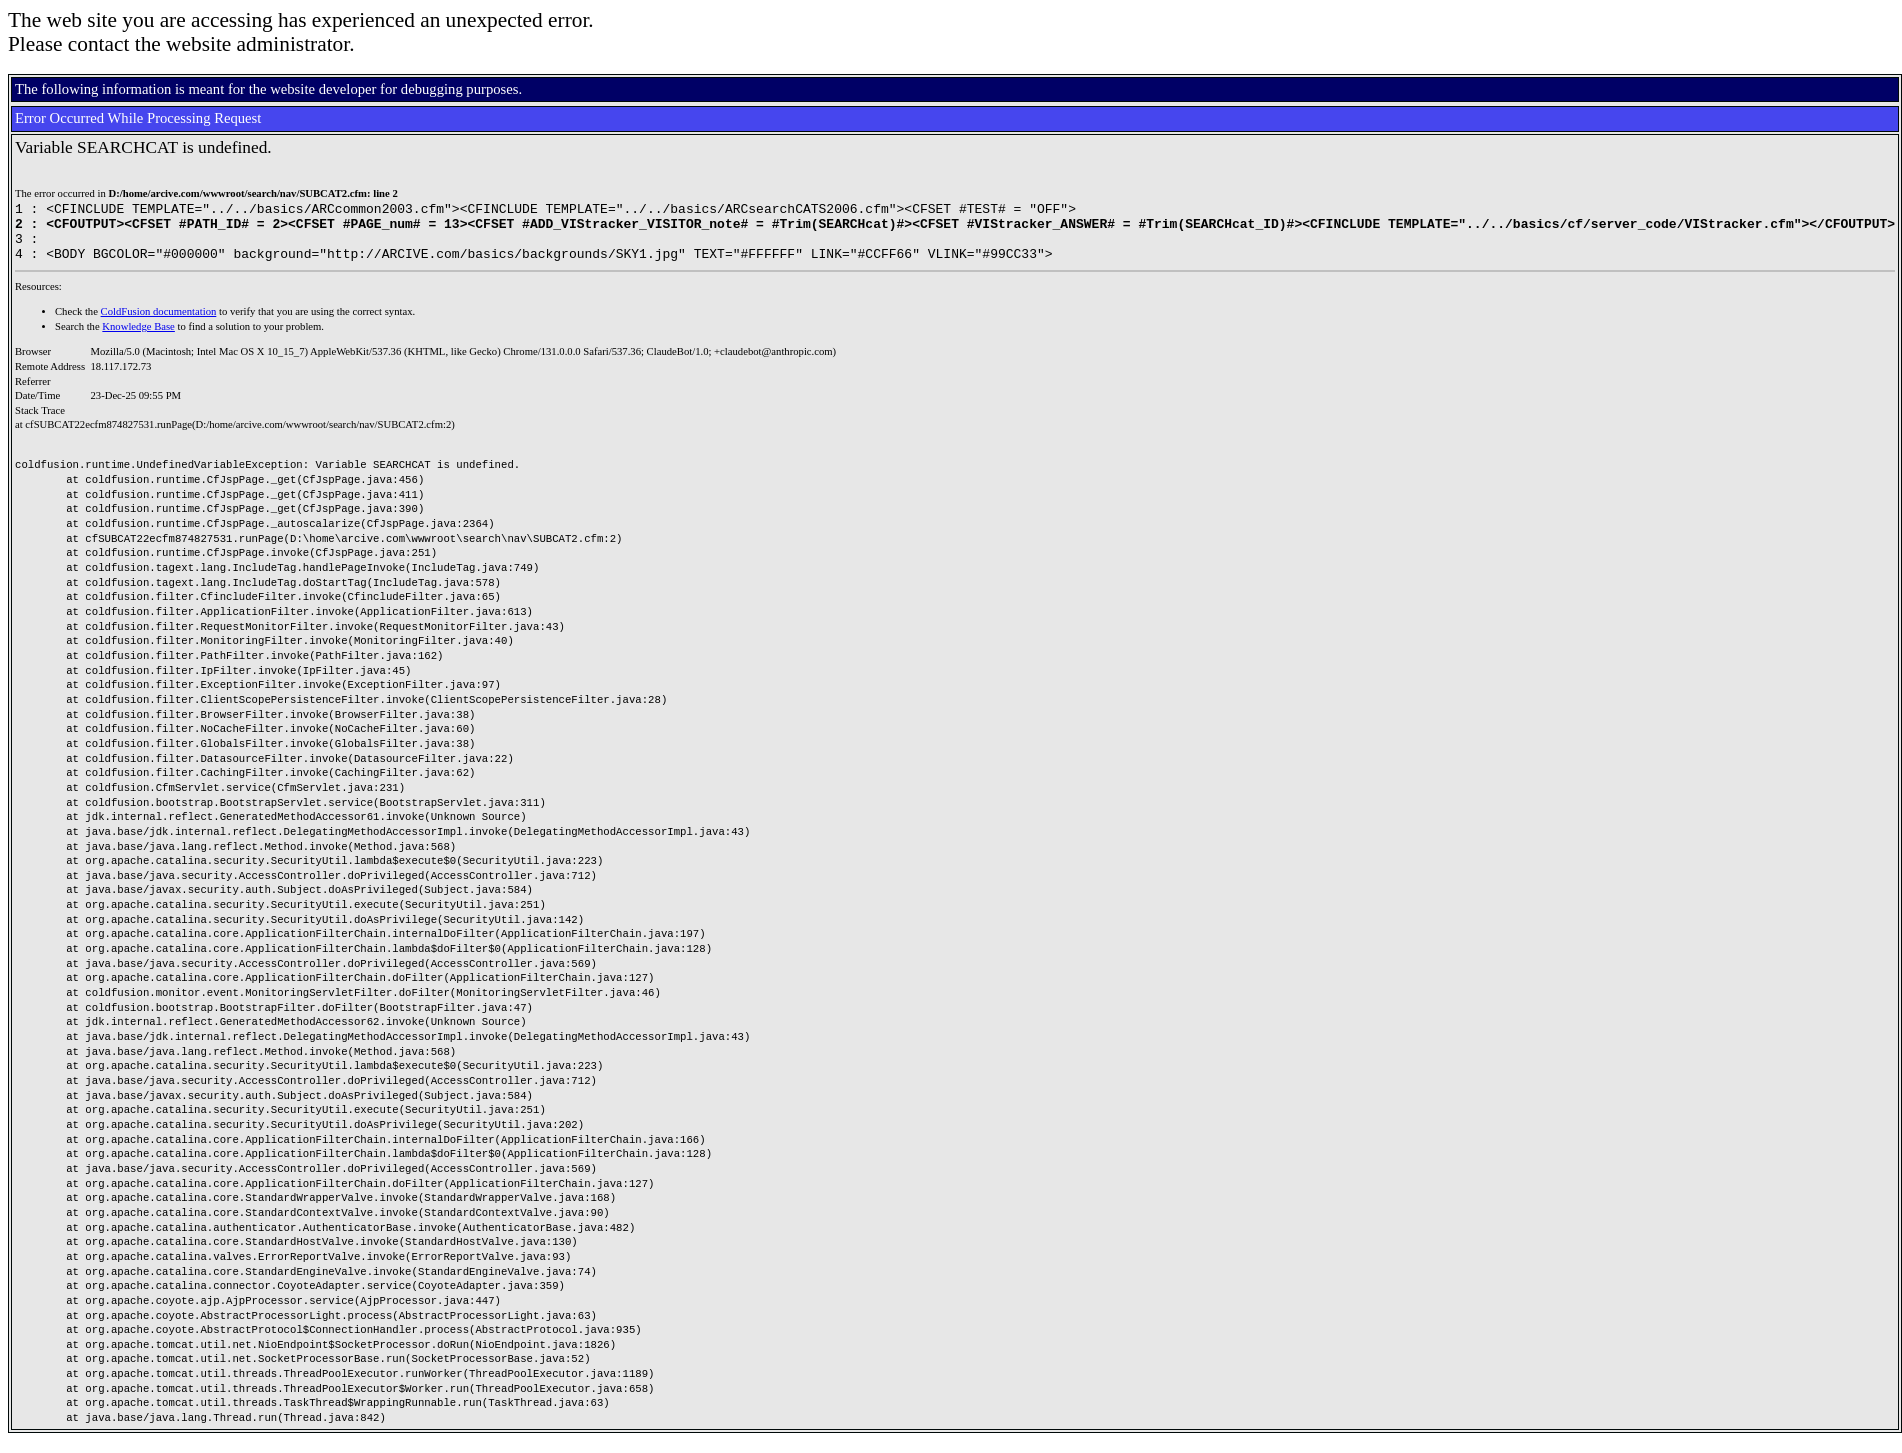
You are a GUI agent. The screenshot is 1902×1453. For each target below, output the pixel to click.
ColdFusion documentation (159, 323)
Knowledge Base (138, 338)
